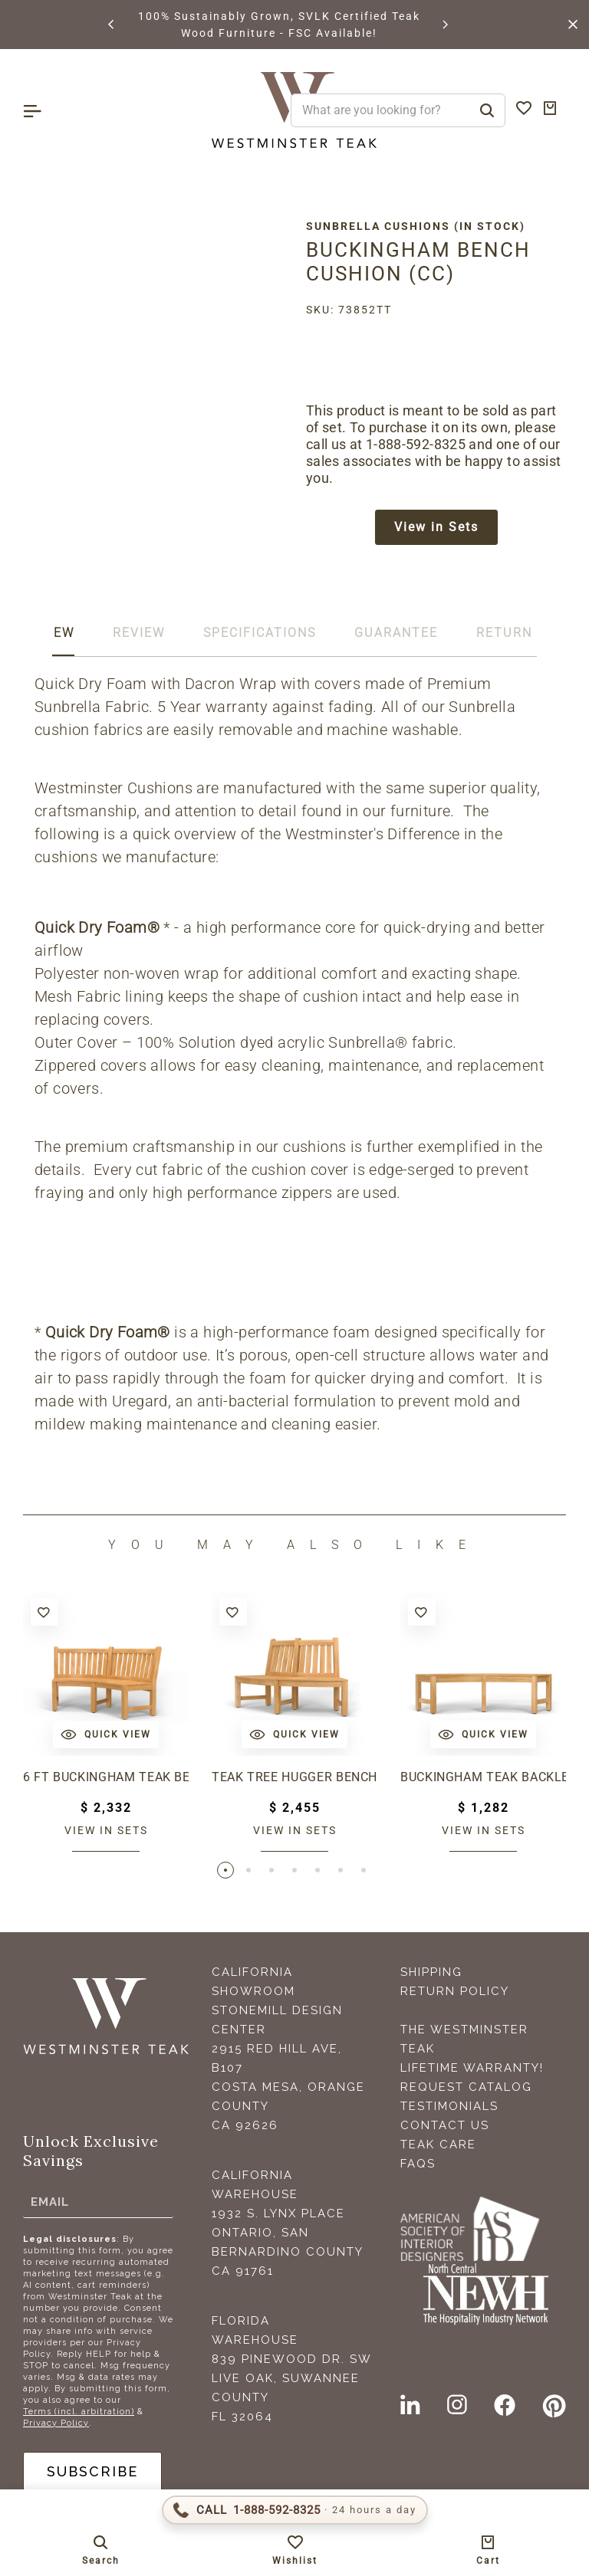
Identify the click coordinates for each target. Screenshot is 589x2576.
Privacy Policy (56, 2423)
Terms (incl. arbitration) (78, 2412)
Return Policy (454, 1991)
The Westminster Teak (464, 2039)
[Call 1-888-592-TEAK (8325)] (295, 2510)
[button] (111, 24)
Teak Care (438, 2144)
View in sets (106, 1830)
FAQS (418, 2164)
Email (50, 2201)
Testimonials (449, 2106)
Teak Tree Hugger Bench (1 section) (294, 1777)
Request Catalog (466, 2087)
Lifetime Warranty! (472, 2068)
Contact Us (444, 2125)
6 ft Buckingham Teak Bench (106, 1777)
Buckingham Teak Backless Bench (483, 1777)
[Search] (487, 110)
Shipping (431, 1972)
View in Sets (436, 527)
